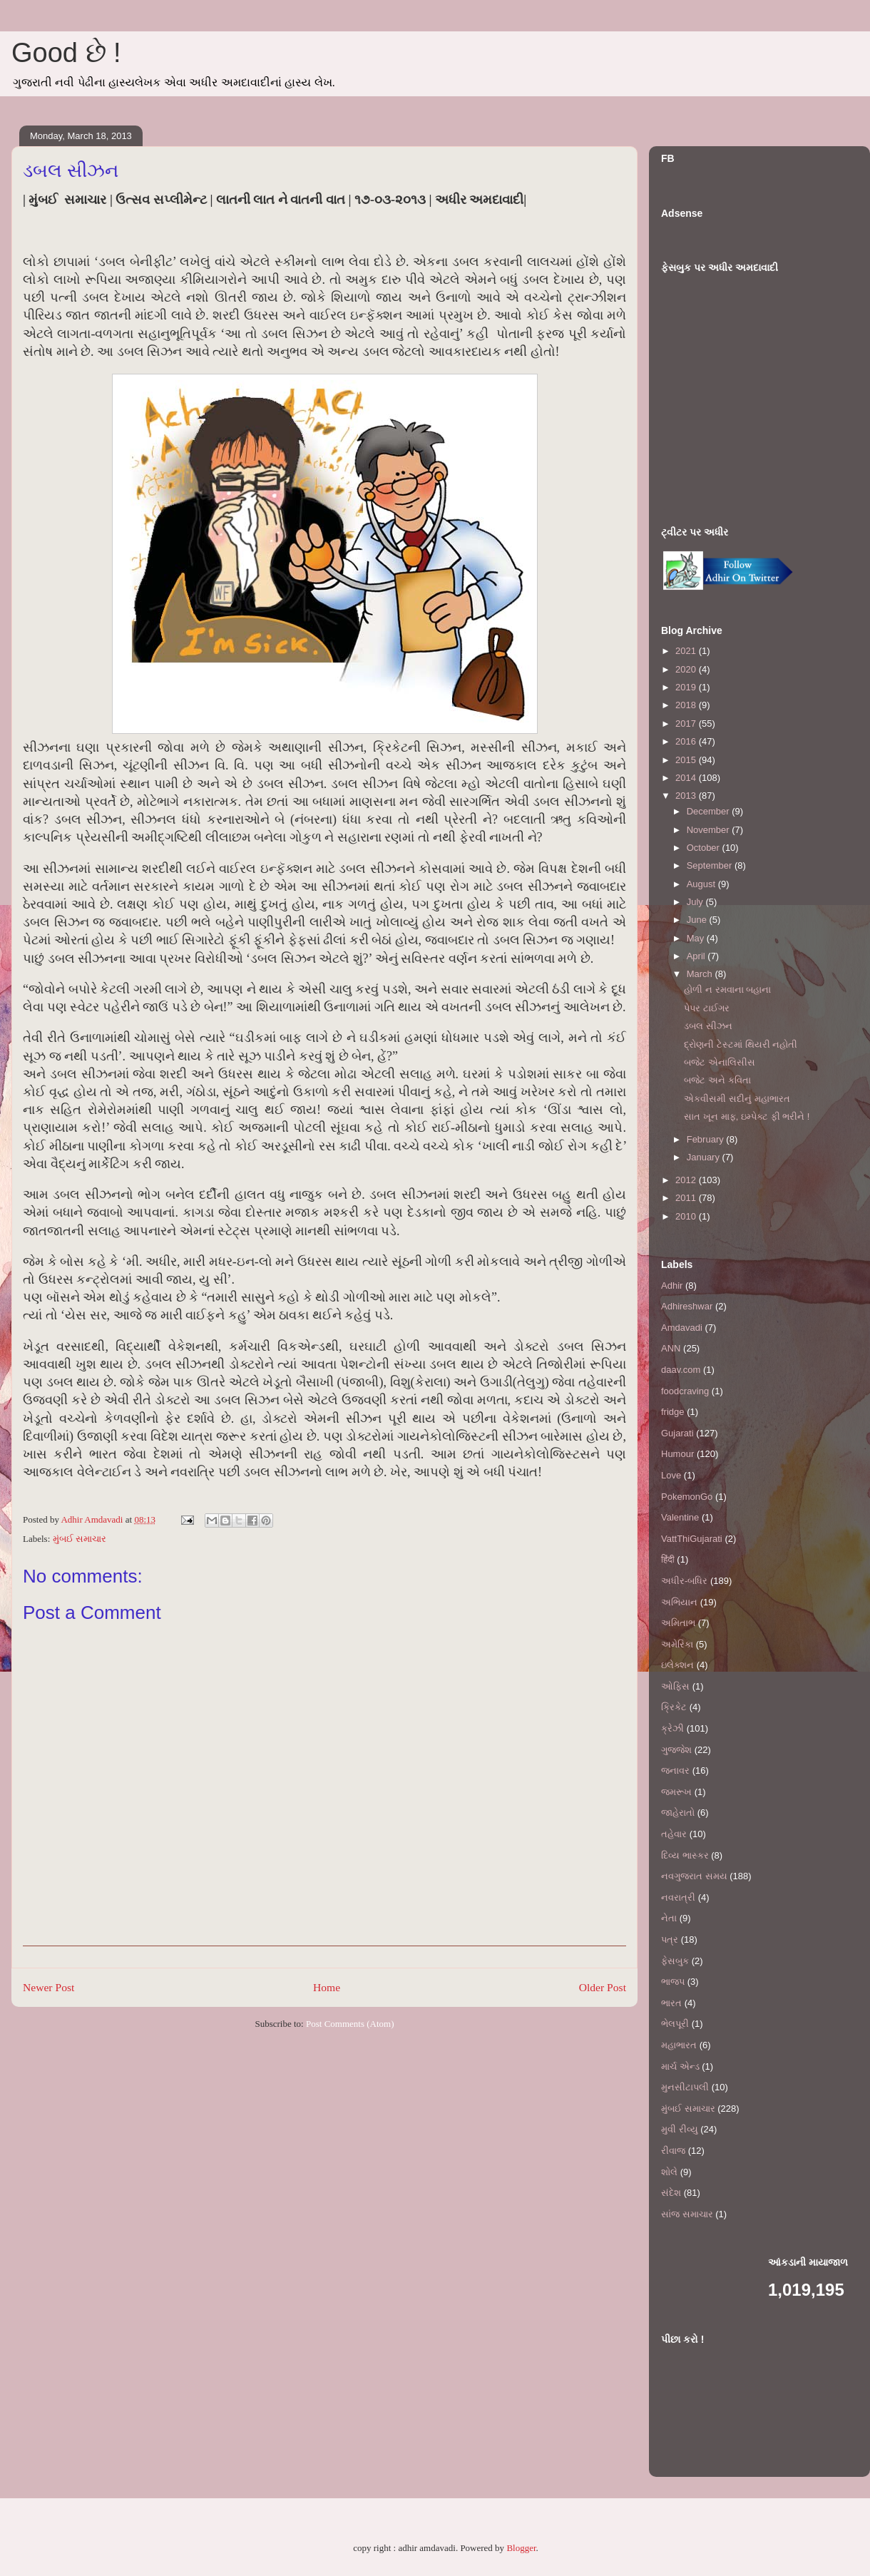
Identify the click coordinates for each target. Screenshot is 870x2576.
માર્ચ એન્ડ (680, 2066)
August (702, 884)
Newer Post (48, 1987)
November (709, 829)
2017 (687, 723)
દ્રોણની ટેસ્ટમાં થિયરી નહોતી (740, 1044)
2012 (687, 1180)
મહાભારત (679, 2045)
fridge (673, 1411)
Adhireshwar (686, 1306)
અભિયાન (679, 1602)
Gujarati (677, 1433)
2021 (687, 650)
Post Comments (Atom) (350, 2023)
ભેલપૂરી (675, 2023)
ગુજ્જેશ (676, 1749)
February (707, 1139)
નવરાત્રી (678, 1897)
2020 (687, 669)
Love (671, 1475)
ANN (670, 1348)
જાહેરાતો (678, 1812)
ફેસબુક (675, 1961)
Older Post (602, 1987)
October (704, 847)
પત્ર (669, 1939)
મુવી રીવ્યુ (679, 2129)
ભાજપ (673, 1981)
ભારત (671, 2003)
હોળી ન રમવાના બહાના (727, 989)
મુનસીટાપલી (685, 2087)
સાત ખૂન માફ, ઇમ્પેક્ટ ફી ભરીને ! (746, 1116)
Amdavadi (681, 1327)
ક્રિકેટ (674, 1707)
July (696, 901)
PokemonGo (686, 1496)
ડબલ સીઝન (708, 1026)
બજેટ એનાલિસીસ (719, 1062)
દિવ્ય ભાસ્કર (685, 1855)
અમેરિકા (677, 1644)
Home (326, 1987)
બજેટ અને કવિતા (717, 1080)
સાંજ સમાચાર (687, 2214)
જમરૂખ (676, 1792)
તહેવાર (674, 1834)
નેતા (669, 1918)
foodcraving (685, 1391)
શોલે (669, 2172)
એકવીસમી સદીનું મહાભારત (736, 1098)
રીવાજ (673, 2150)
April (697, 956)
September (711, 865)
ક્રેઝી (672, 1728)
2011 (687, 1197)
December (709, 811)
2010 (687, 1216)
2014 (687, 777)
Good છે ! (66, 53)
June (698, 919)
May (697, 938)
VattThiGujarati (691, 1538)
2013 (687, 795)
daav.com (680, 1369)
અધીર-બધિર (684, 1580)
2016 (687, 741)
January (704, 1157)
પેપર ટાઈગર (707, 1008)
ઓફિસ (675, 1686)
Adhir (671, 1285)
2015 (687, 760)
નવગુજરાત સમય (694, 1876)
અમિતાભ (678, 1622)
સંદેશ (671, 2192)
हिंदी (668, 1559)
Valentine (680, 1517)
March (701, 973)
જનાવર (675, 1770)
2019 (687, 687)
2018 (687, 705)
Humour (677, 1453)
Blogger (521, 2547)
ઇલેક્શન (677, 1665)
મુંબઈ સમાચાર (79, 1538)
